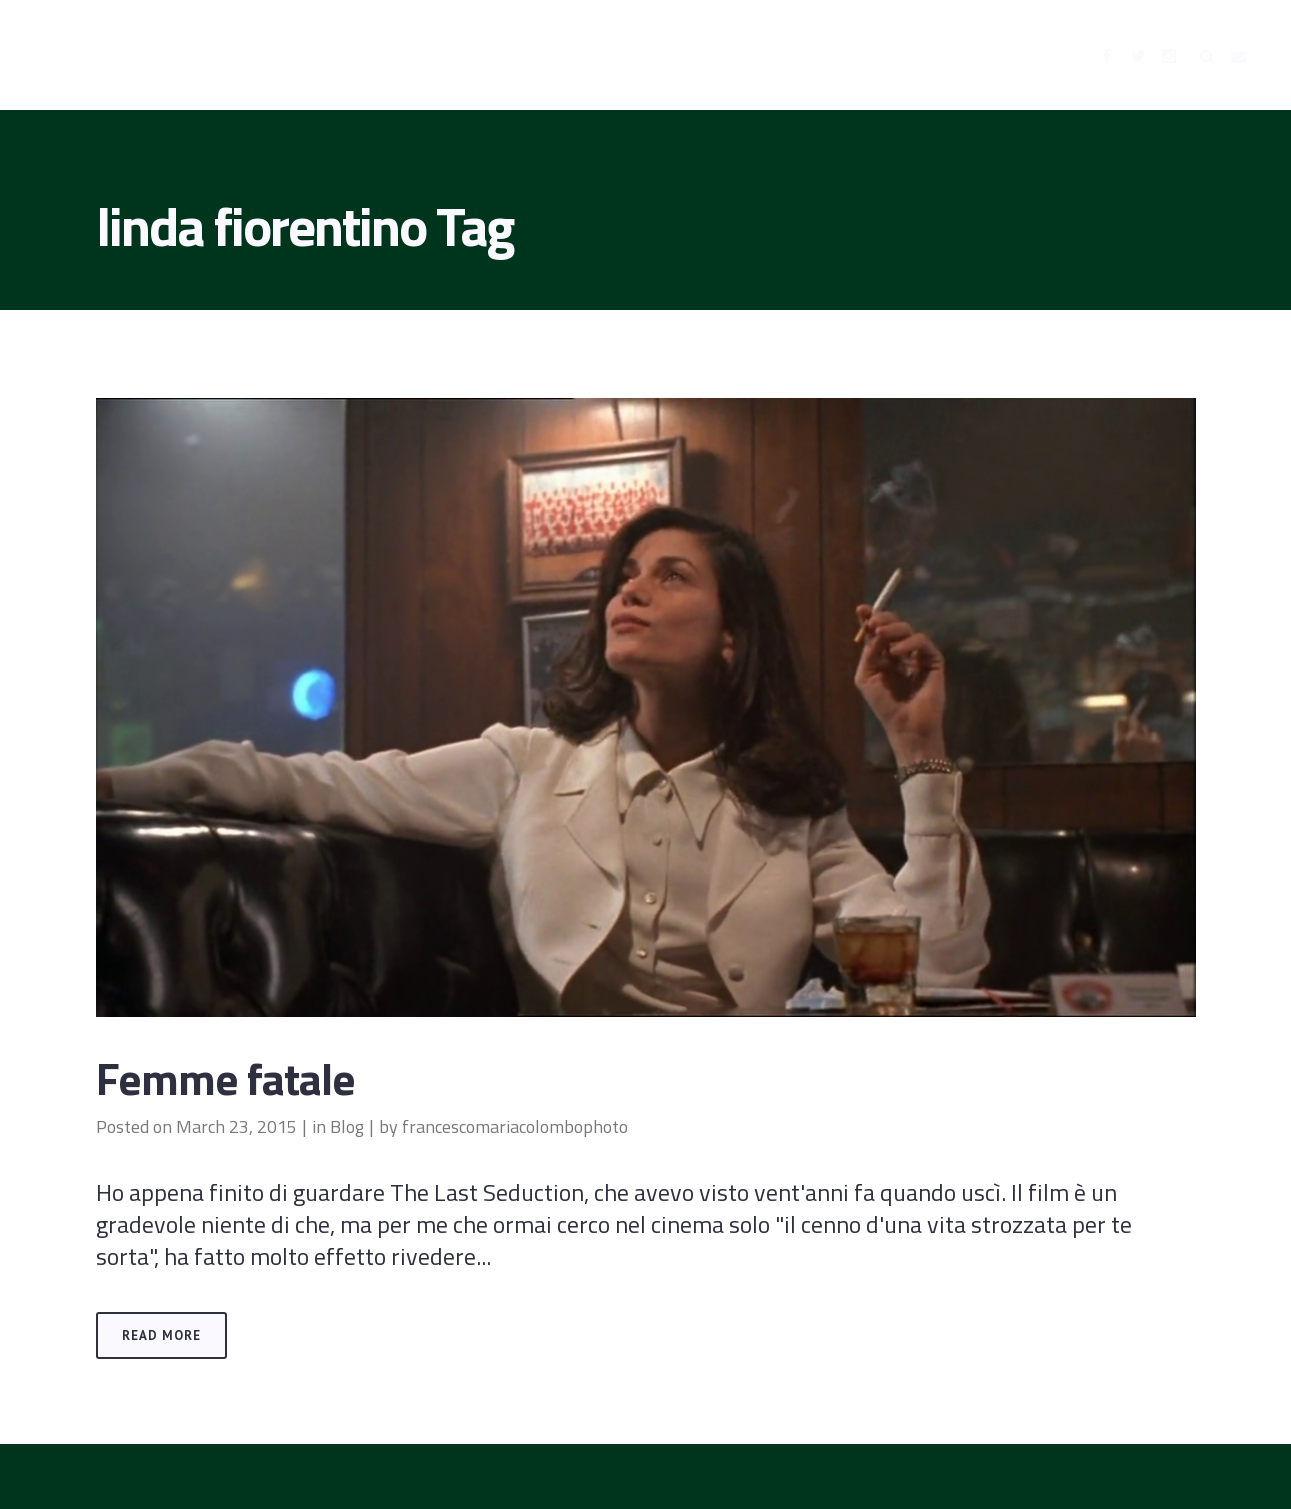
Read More (161, 1335)
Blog (347, 1126)
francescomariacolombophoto (515, 1126)
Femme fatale (225, 1078)
